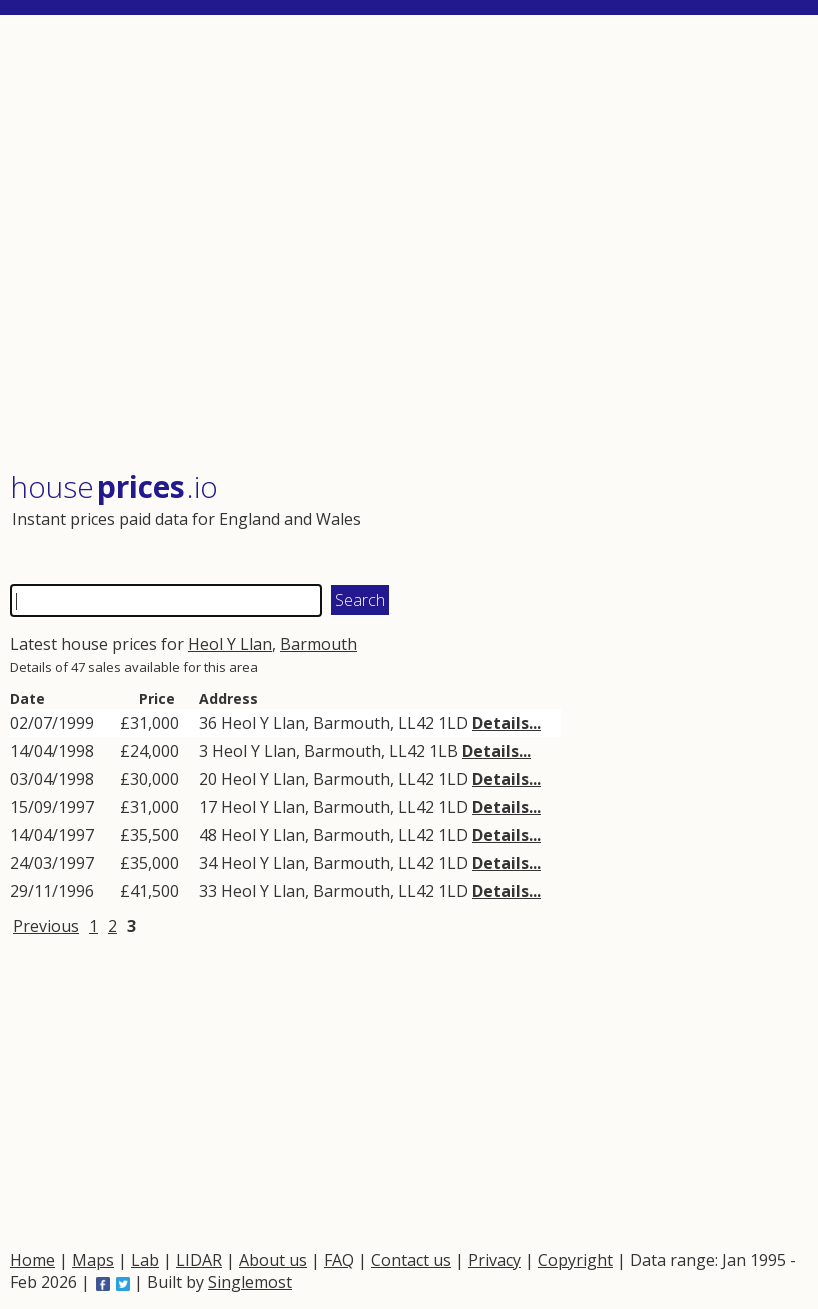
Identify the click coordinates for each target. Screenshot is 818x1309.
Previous (46, 926)
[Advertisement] (407, 244)
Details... (506, 723)
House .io (114, 486)
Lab (145, 1260)
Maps (93, 1260)
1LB (443, 751)
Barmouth (318, 644)
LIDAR (199, 1260)
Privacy (494, 1260)
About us (273, 1260)
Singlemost (250, 1282)
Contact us (411, 1260)
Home (32, 1260)
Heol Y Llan (230, 644)
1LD (453, 723)
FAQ (339, 1260)
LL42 (416, 723)
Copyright (575, 1260)
